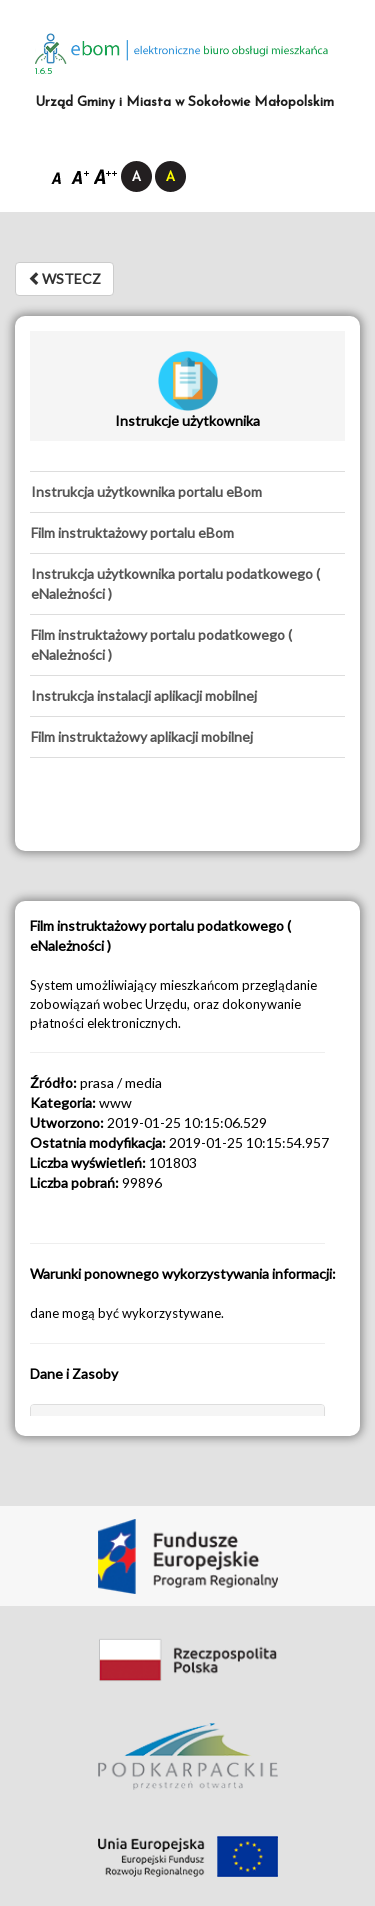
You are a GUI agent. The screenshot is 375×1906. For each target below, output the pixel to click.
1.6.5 (44, 71)
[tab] (187, 492)
